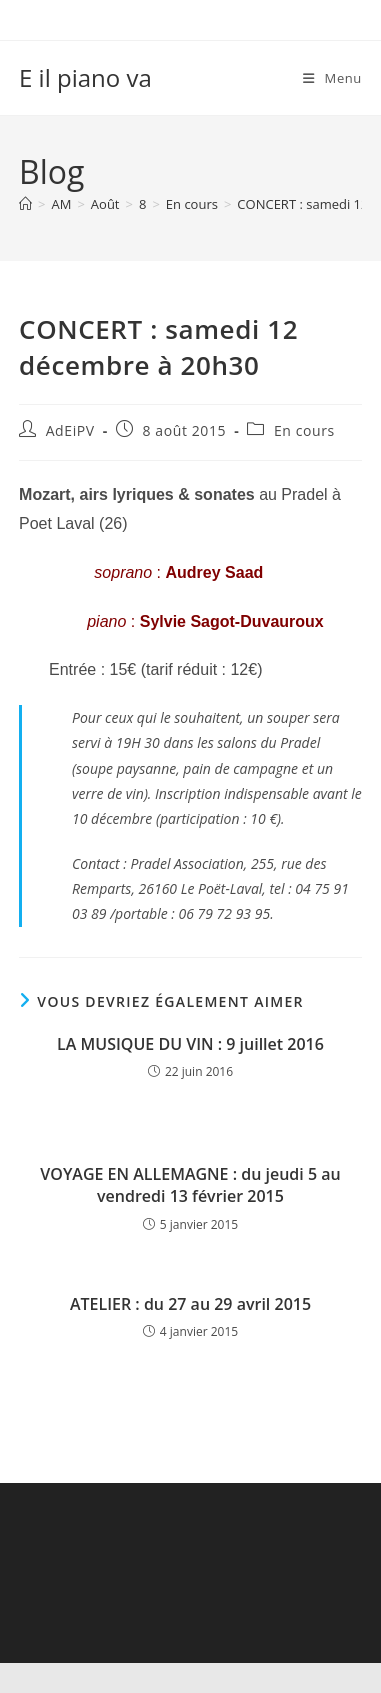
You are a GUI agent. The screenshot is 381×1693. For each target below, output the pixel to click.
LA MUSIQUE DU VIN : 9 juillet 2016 (190, 1044)
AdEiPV (70, 430)
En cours (304, 430)
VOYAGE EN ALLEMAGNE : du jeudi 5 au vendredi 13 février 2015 (190, 1185)
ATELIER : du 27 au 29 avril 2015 (190, 1304)
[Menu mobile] (332, 78)
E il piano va (85, 77)
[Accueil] (25, 204)
